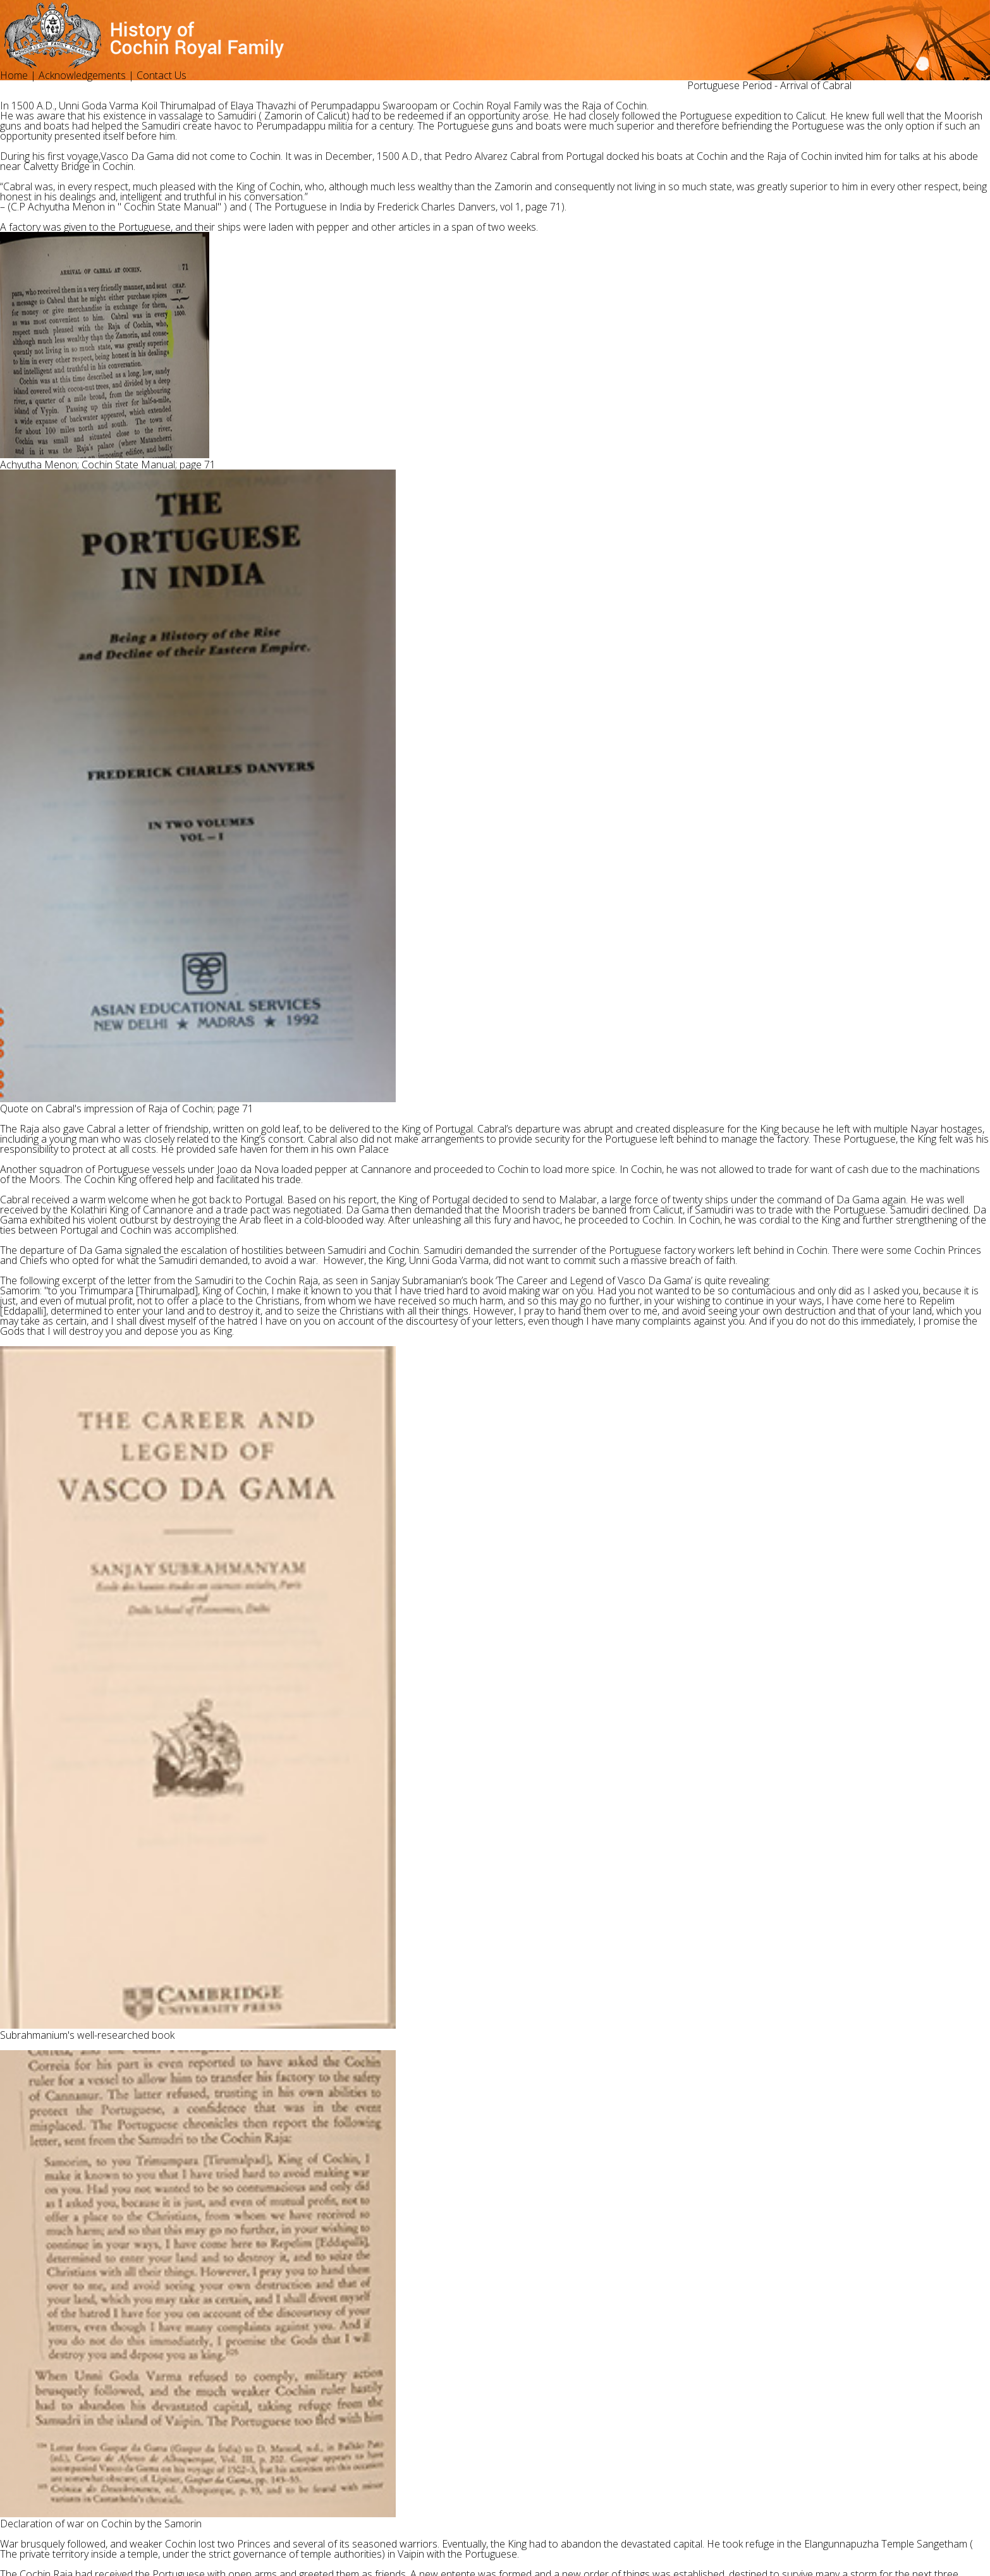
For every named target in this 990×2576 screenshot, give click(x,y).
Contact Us (161, 75)
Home (14, 75)
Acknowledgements (82, 75)
